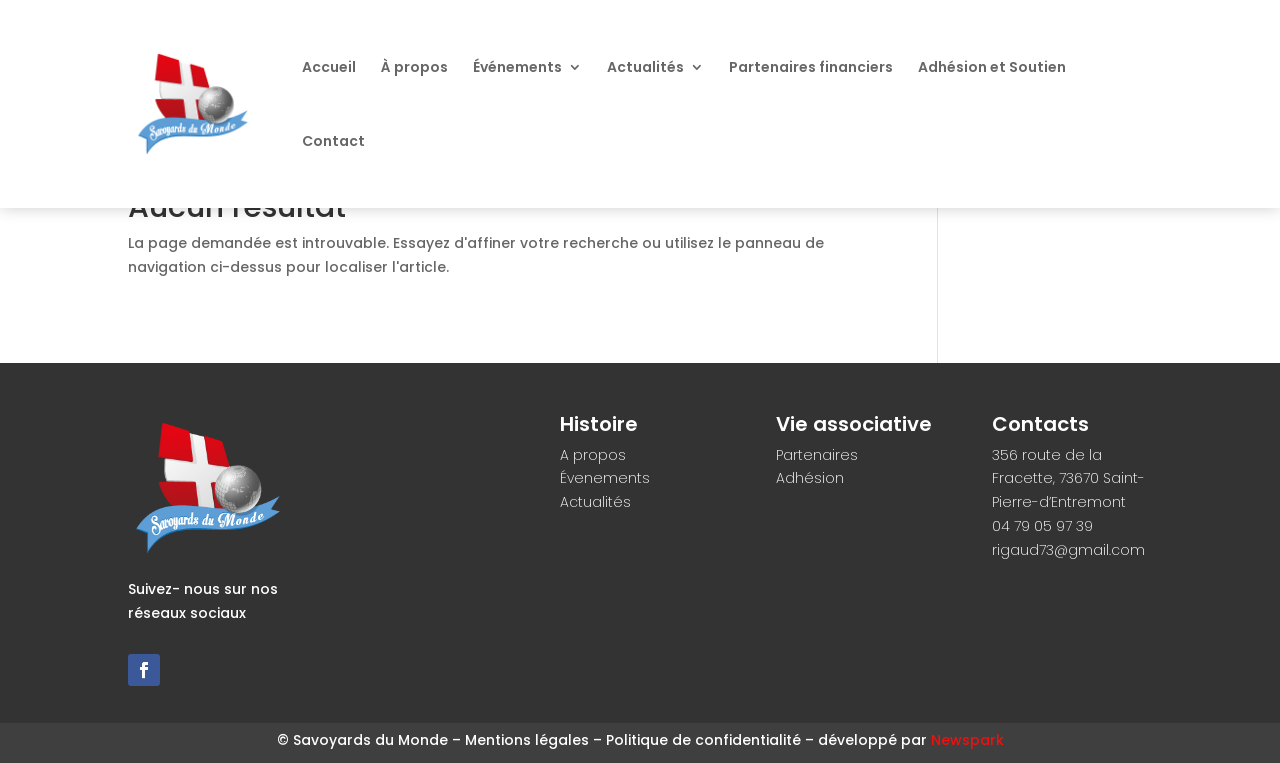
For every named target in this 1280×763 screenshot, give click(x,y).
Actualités (645, 68)
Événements (517, 68)
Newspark (967, 740)
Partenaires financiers (811, 68)
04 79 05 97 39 (1042, 526)
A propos (593, 455)
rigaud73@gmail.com (1068, 550)
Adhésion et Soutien (992, 68)
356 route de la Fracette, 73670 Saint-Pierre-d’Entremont (1068, 479)
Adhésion (810, 478)
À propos (414, 68)
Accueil (329, 68)
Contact (333, 142)
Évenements (605, 478)
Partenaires (817, 455)
